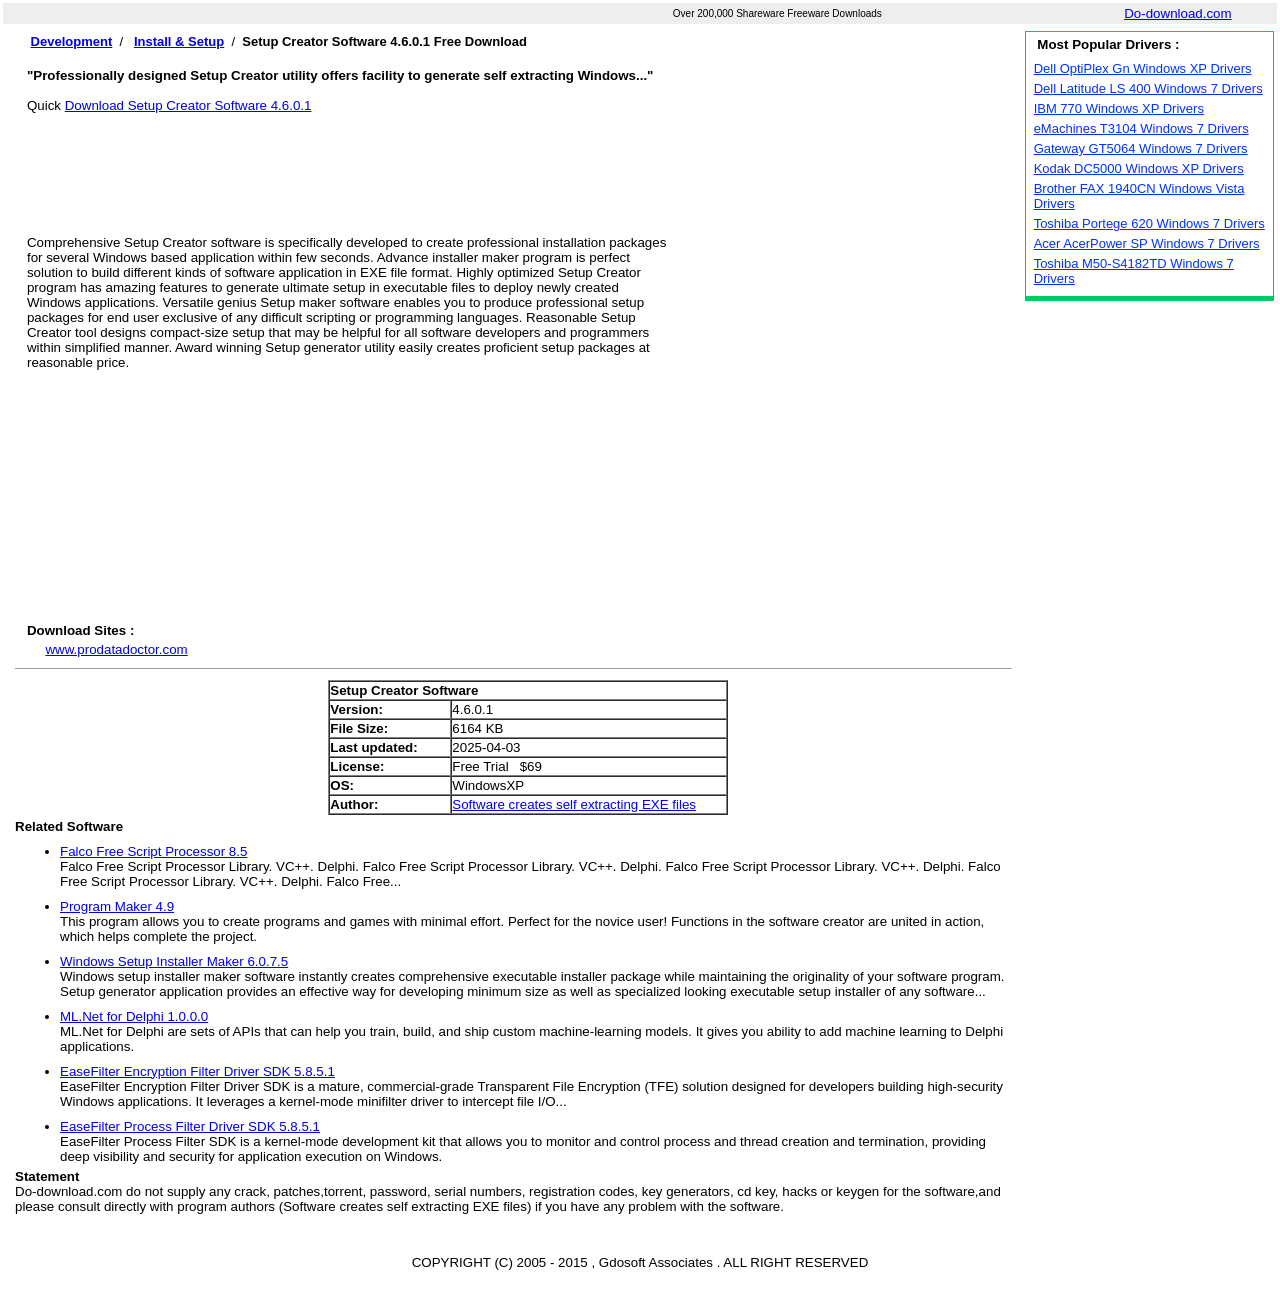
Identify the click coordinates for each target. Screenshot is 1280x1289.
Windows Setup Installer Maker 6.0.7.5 (174, 961)
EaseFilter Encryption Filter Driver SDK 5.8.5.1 (197, 1071)
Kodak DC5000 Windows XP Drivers (1139, 168)
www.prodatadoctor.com (116, 649)
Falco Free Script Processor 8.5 (153, 851)
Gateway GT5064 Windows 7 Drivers (1141, 148)
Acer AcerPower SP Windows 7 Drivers (1147, 243)
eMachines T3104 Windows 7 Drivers (1141, 128)
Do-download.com (1177, 13)
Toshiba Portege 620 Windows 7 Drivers (1149, 223)
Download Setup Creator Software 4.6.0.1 (188, 105)
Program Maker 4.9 (117, 906)
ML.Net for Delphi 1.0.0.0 (134, 1016)
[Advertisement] (519, 158)
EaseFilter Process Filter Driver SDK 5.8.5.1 (190, 1126)
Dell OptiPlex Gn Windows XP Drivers (1143, 68)
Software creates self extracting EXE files (574, 804)
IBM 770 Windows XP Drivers (1119, 108)
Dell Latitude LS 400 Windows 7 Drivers (1148, 88)
